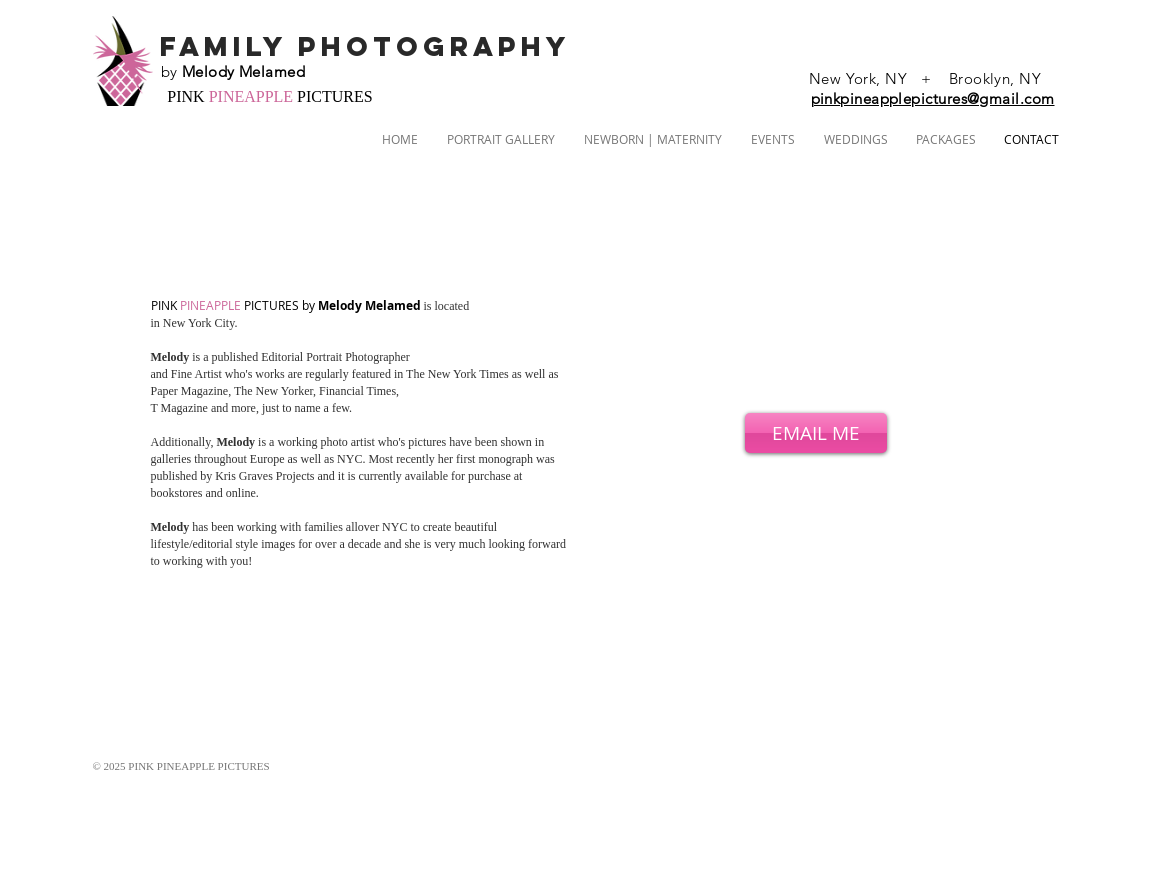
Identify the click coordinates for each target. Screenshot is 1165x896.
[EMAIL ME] (816, 433)
